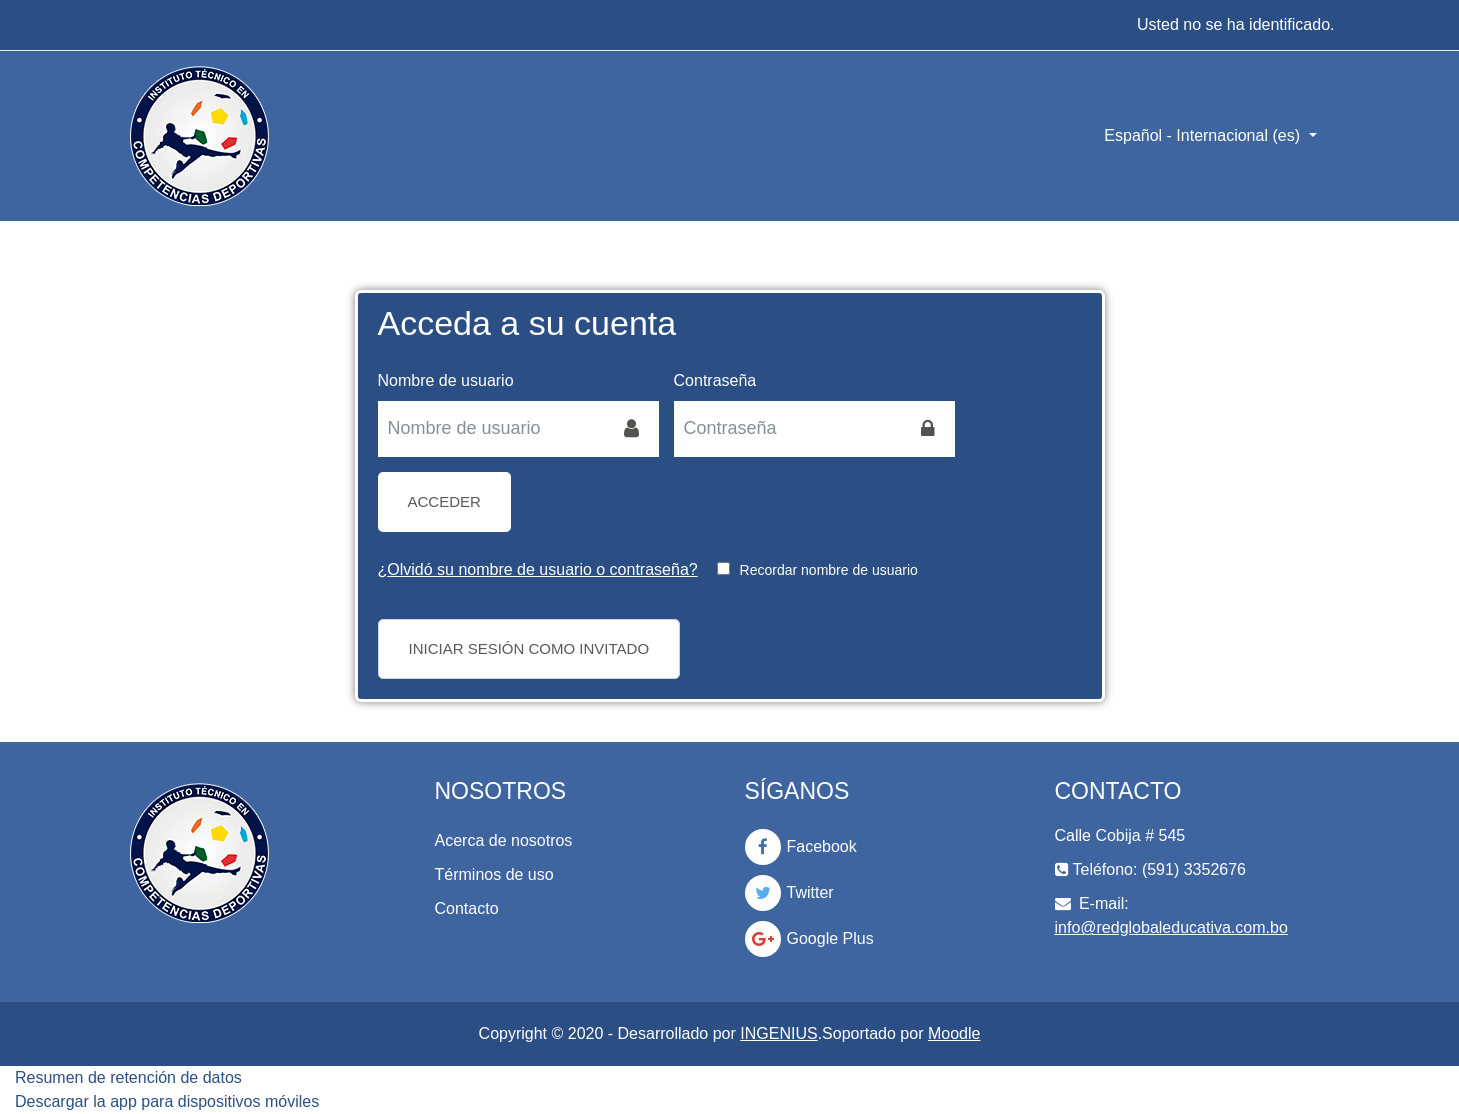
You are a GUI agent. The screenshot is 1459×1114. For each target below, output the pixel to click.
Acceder (444, 501)
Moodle (954, 1033)
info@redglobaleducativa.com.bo (1171, 927)
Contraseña (715, 380)
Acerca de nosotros (504, 840)
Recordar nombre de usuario (829, 570)
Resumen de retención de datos (128, 1077)
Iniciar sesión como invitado (529, 648)
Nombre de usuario (446, 380)
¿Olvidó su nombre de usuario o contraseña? (538, 569)
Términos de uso (494, 874)
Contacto (467, 908)
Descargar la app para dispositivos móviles (167, 1101)
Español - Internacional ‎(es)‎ (1204, 135)
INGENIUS (778, 1033)
